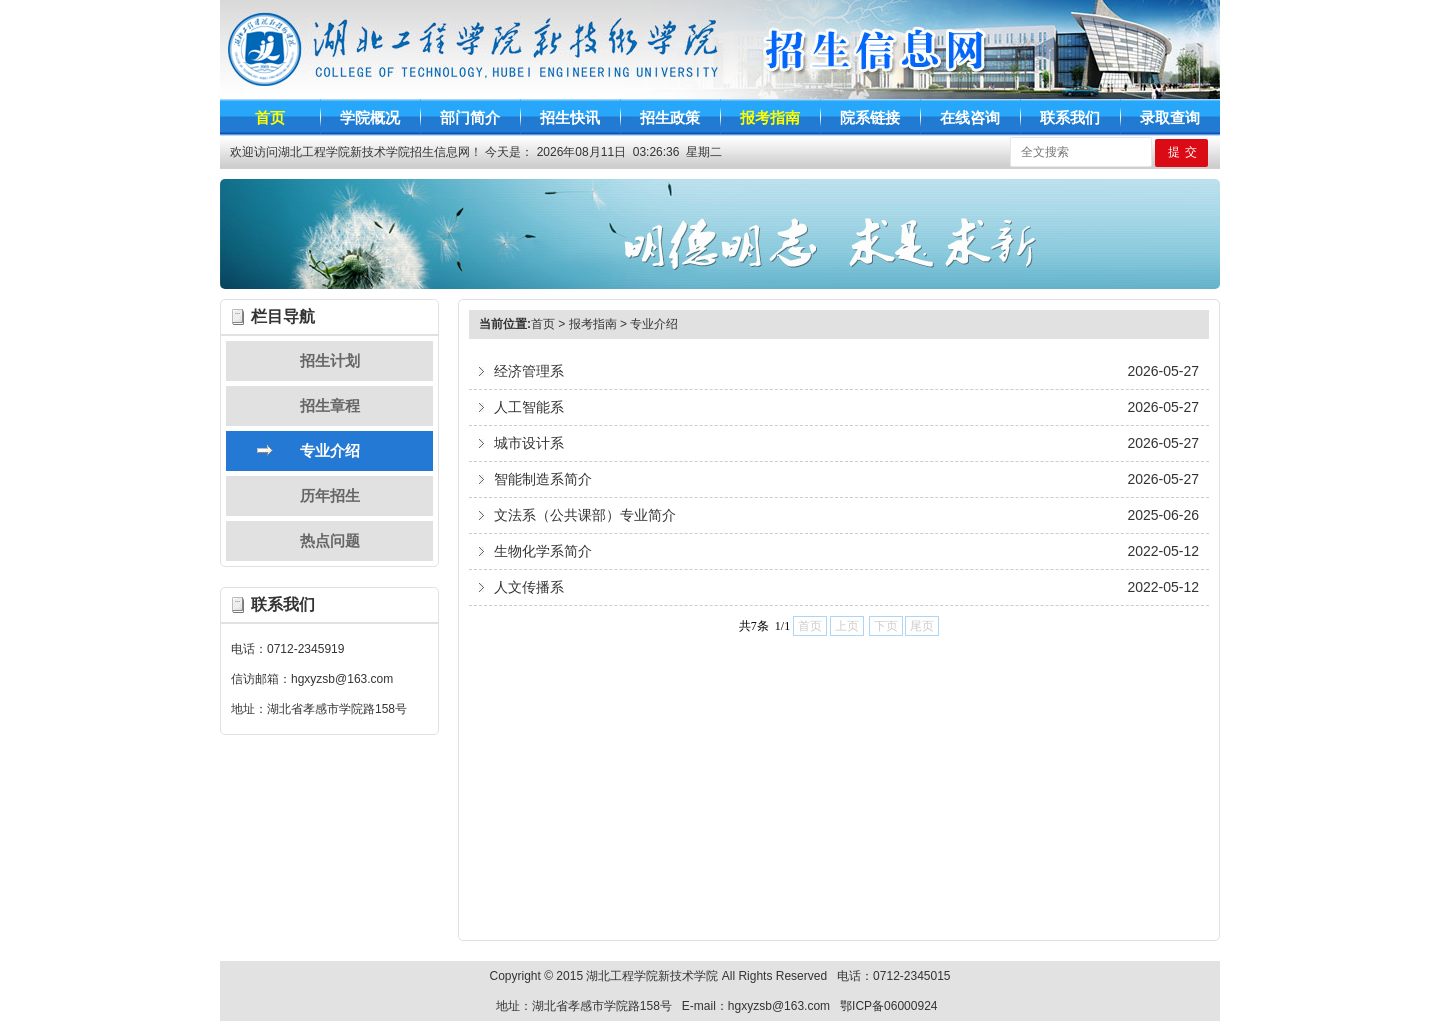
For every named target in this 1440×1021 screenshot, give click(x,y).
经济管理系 (529, 371)
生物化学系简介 (543, 551)
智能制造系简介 (543, 479)
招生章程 (330, 405)
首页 (543, 324)
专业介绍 (330, 450)
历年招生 (330, 495)
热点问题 (330, 540)
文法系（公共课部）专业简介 (585, 515)
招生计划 (330, 360)
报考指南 (593, 324)
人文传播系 (529, 587)
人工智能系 (529, 407)
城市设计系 (529, 443)
